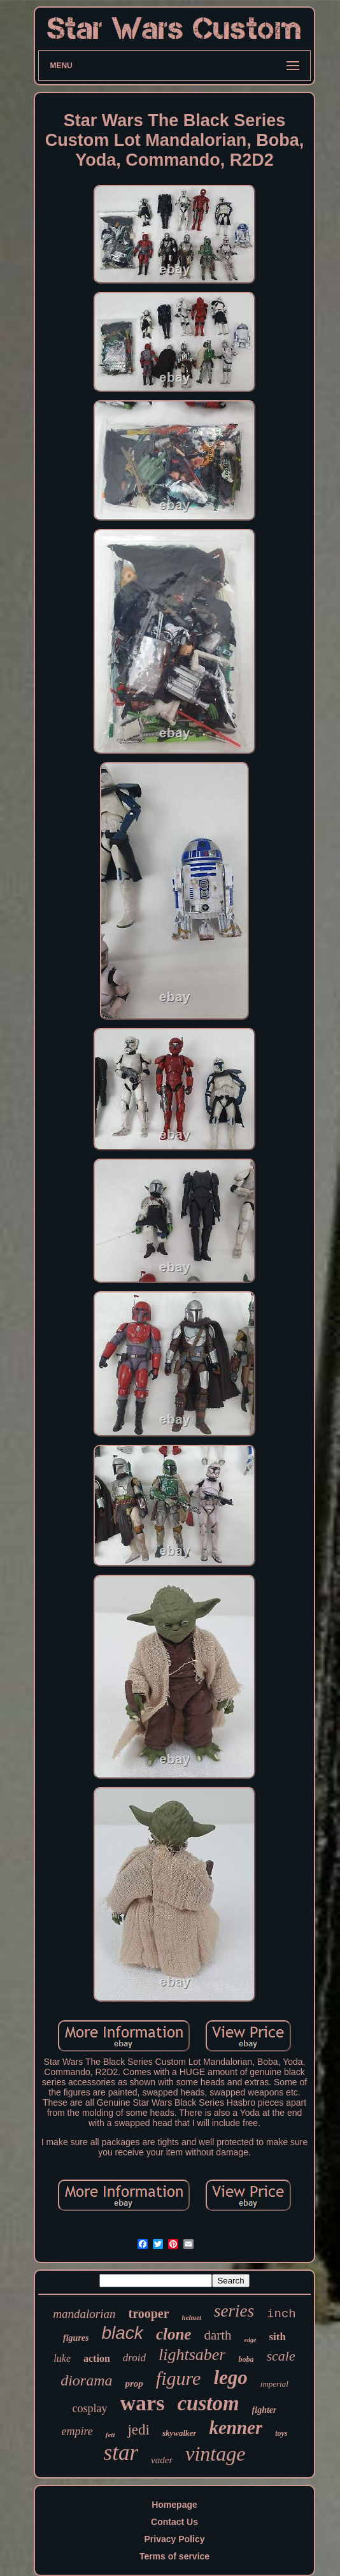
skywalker (179, 2433)
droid (134, 2358)
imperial (274, 2384)
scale (280, 2356)
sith (277, 2337)
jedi (138, 2430)
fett (110, 2434)
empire (76, 2431)
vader (162, 2460)
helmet (192, 2317)
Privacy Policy (175, 2539)
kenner (235, 2427)
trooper (148, 2313)
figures (76, 2338)
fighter (264, 2410)
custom (208, 2403)
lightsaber (192, 2354)
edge (250, 2339)
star (121, 2452)
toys (281, 2433)
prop (134, 2383)
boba (245, 2359)
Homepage (174, 2505)
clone (174, 2334)
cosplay (90, 2408)
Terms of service (174, 2556)
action (96, 2358)
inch (281, 2314)
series (234, 2310)
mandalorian (84, 2313)
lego (230, 2377)
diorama (86, 2380)
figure (178, 2378)
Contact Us (174, 2522)
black (122, 2333)
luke (62, 2358)
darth (217, 2335)
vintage (215, 2453)
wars (142, 2403)
